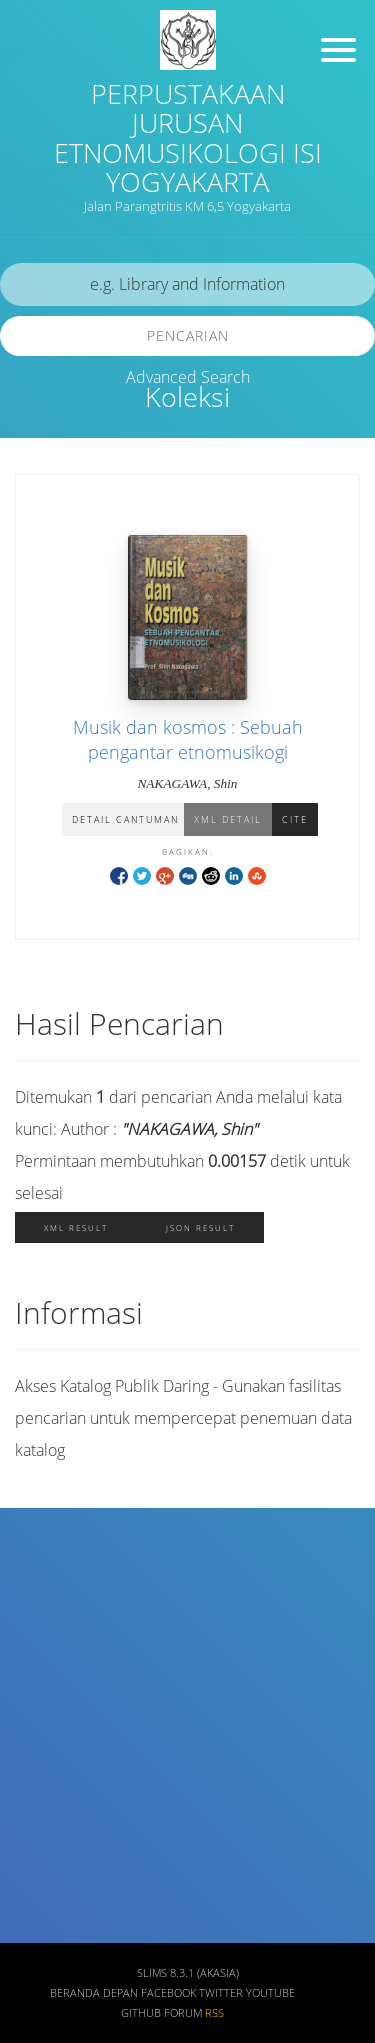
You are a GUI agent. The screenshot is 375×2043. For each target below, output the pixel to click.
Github (141, 2013)
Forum (183, 2013)
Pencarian (188, 335)
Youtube (270, 1993)
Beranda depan (94, 1993)
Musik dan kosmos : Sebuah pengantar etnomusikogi (188, 739)
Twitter (221, 1993)
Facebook (168, 1993)
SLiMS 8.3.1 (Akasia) (188, 1973)
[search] (187, 284)
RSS (214, 2013)
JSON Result (200, 1227)
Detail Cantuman (125, 819)
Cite (295, 819)
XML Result (76, 1227)
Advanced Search (188, 377)
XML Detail (228, 819)
